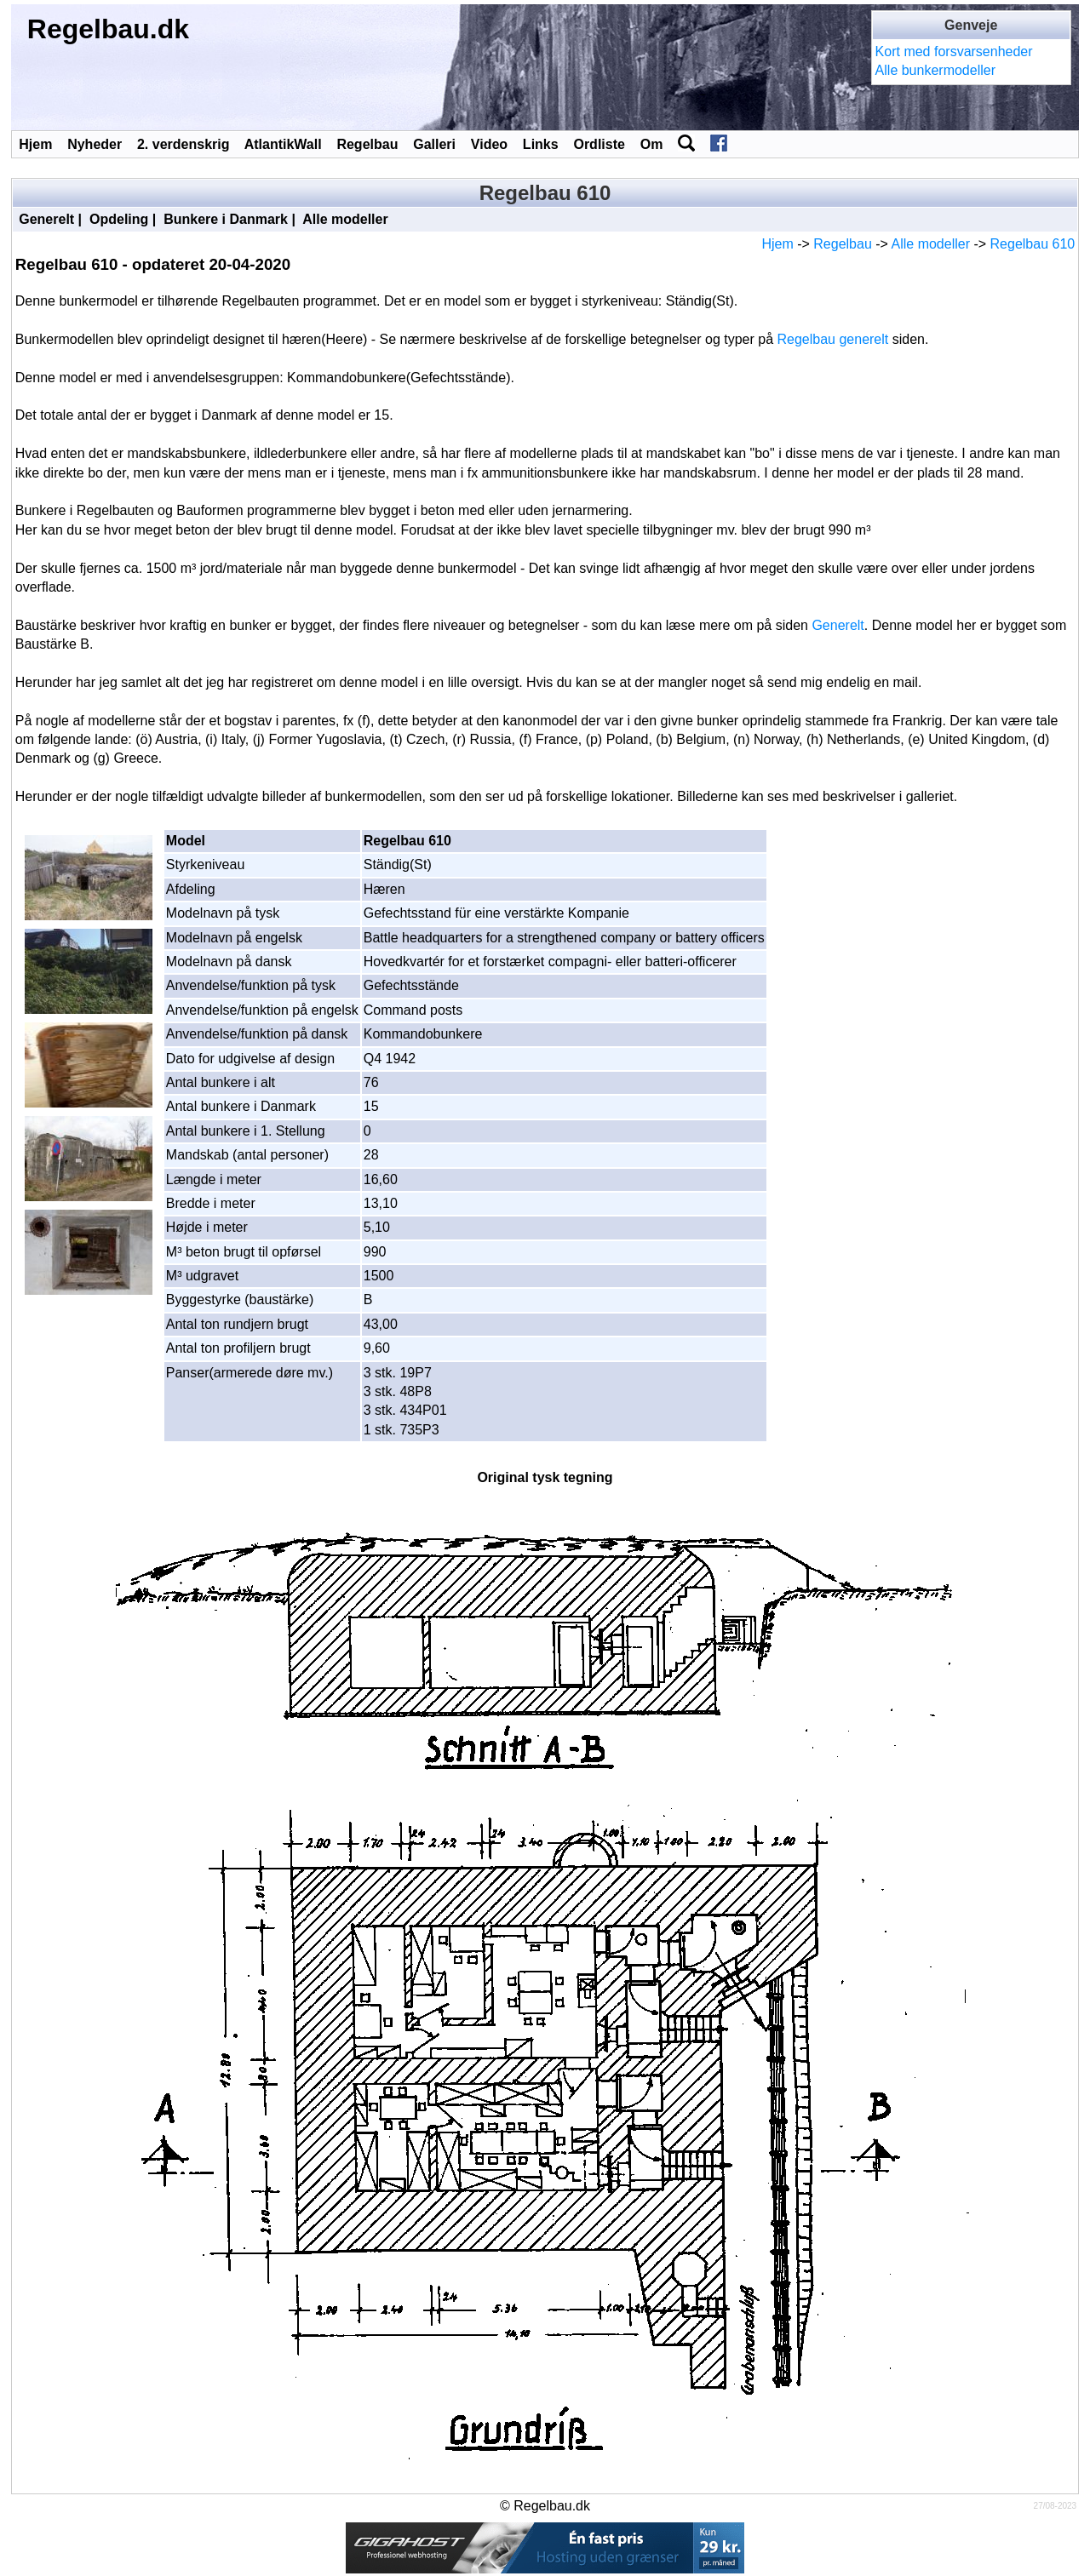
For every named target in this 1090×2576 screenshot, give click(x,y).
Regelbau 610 (1033, 244)
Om (651, 144)
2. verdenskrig (183, 144)
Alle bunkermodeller (935, 70)
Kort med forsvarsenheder (954, 51)
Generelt (46, 219)
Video (489, 144)
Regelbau (367, 144)
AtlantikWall (283, 144)
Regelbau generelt (833, 339)
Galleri (434, 144)
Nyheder (94, 144)
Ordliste (598, 144)
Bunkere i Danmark (226, 219)
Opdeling (118, 219)
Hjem (35, 144)
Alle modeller (344, 219)
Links (541, 144)
